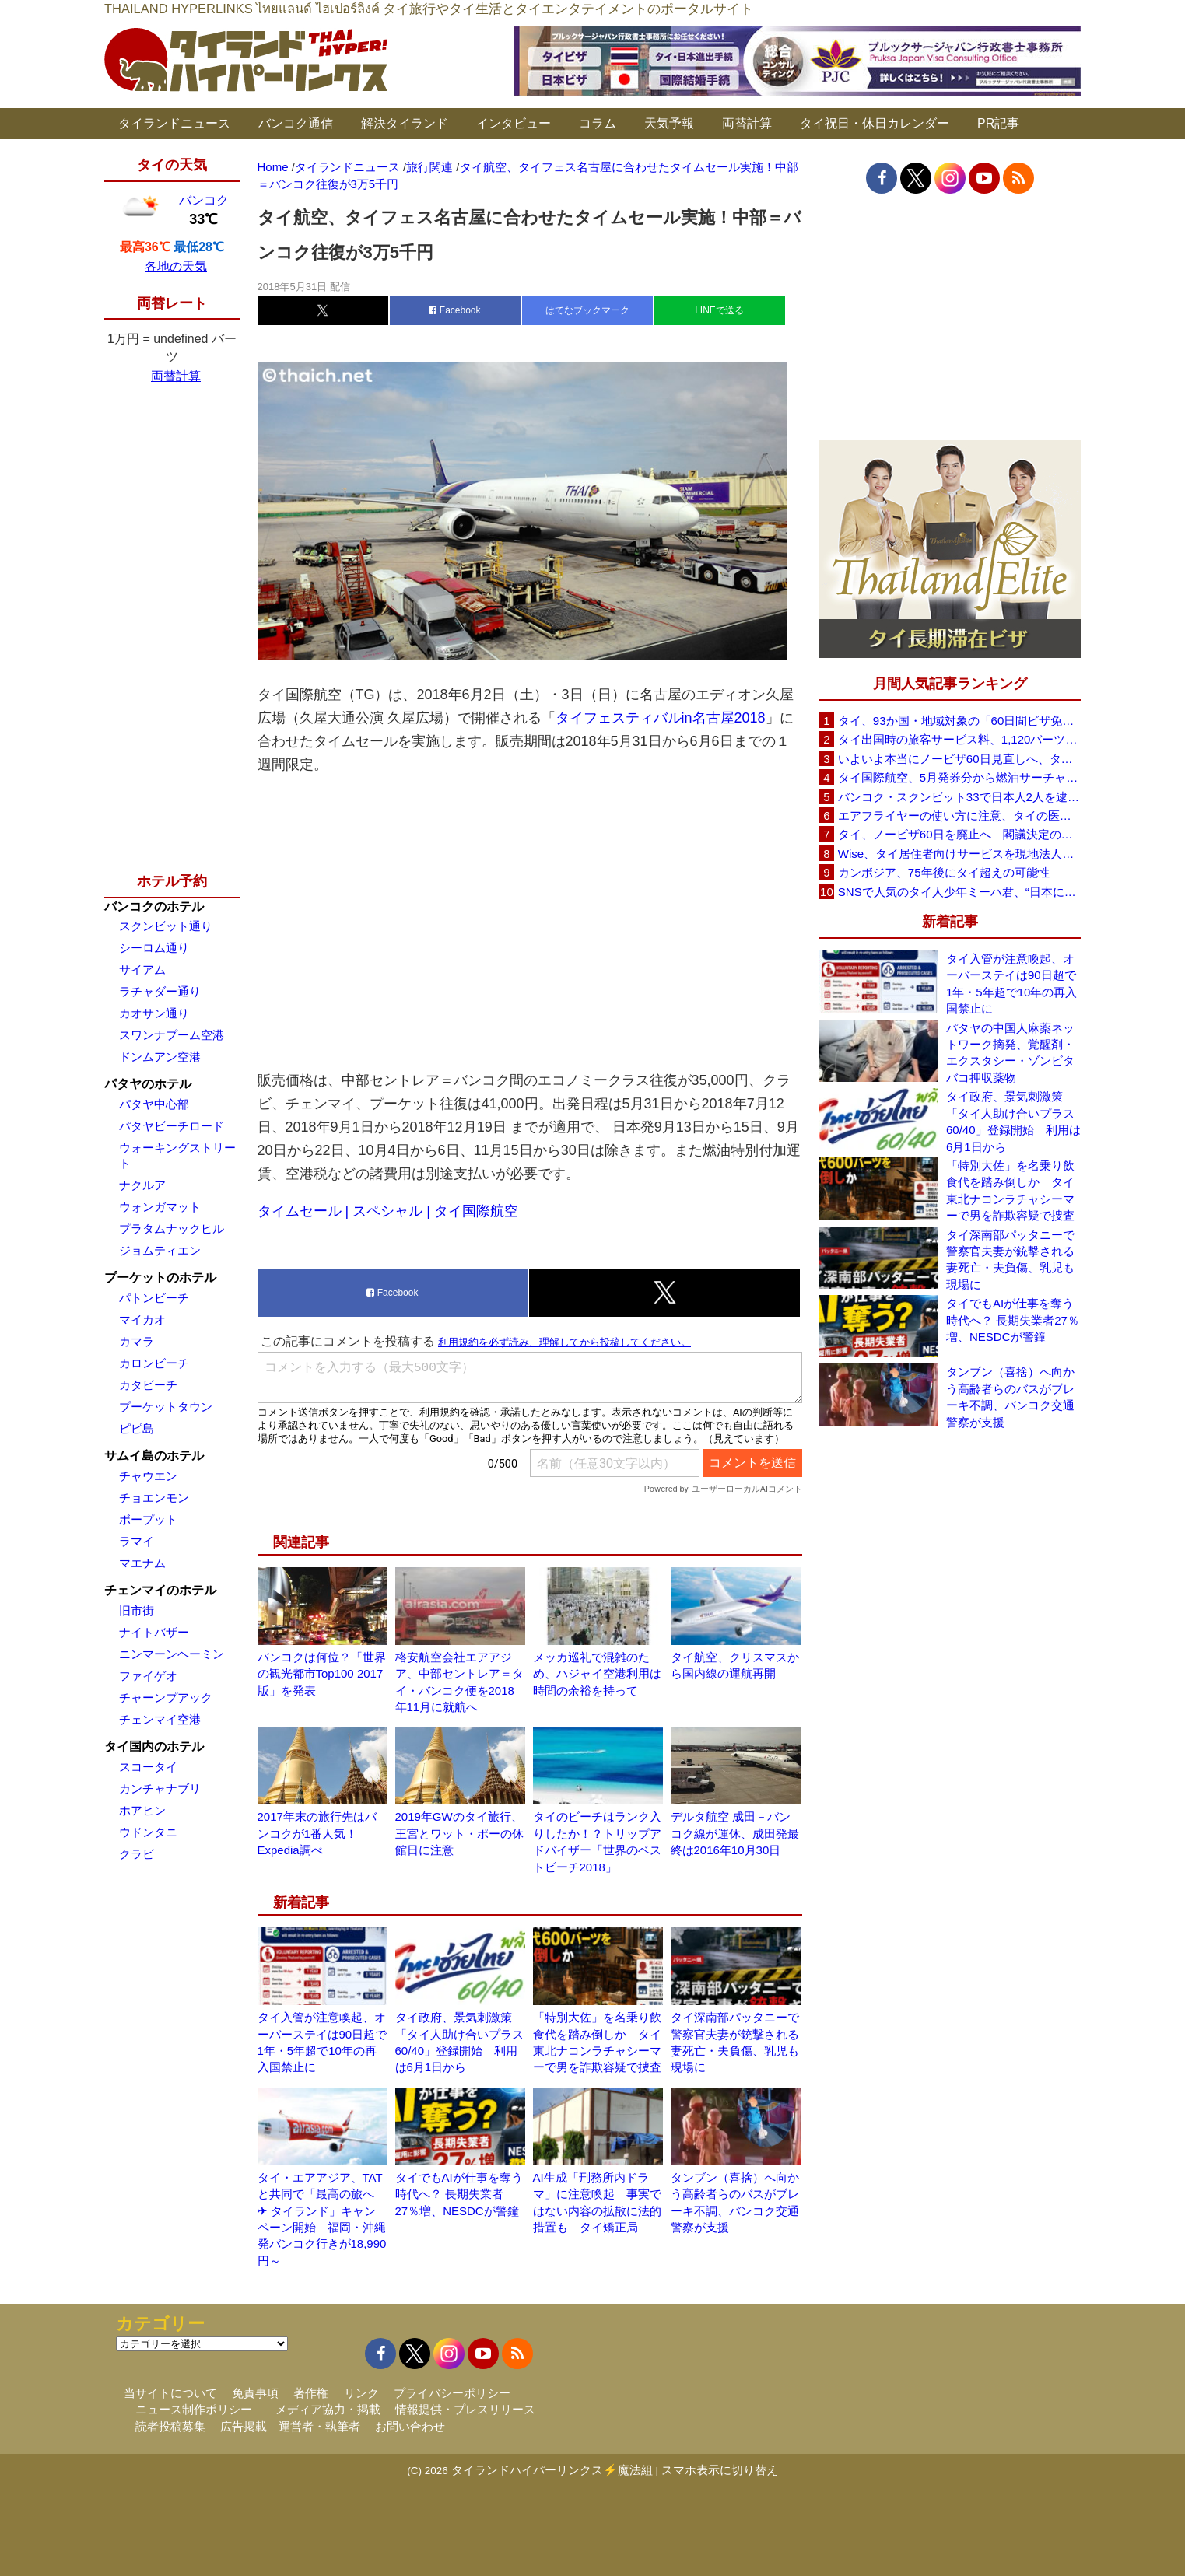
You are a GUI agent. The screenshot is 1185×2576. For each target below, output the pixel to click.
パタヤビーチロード (171, 1125)
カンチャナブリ (160, 1788)
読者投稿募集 (170, 2426)
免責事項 (255, 2392)
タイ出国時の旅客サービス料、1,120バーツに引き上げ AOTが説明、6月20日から (959, 739)
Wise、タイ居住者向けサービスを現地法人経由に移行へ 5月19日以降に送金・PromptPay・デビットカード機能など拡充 (959, 853)
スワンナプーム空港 (171, 1034)
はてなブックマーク (587, 310)
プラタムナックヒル (171, 1228)
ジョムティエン (160, 1250)
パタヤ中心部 (154, 1104)
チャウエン (148, 1475)
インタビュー (513, 123)
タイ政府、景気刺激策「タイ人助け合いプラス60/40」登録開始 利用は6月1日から (1013, 1121)
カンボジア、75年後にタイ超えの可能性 (944, 872)
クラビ (136, 1853)
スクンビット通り (165, 926)
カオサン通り (154, 1013)
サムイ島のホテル (154, 1455)
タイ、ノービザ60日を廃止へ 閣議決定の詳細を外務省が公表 (959, 834)
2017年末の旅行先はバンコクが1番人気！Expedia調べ (317, 1833)
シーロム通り (154, 947)
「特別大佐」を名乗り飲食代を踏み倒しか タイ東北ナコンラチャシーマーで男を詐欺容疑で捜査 (1010, 1190)
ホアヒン (142, 1810)
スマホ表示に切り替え (719, 2469)
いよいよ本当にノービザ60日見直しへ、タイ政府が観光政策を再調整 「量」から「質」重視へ (959, 758)
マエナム (142, 1563)
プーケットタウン (165, 1406)
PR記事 (998, 123)
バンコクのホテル (154, 906)
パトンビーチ (154, 1297)
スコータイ (148, 1766)
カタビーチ (148, 1384)
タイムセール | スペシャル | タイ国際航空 (388, 1211)
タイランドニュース (174, 123)
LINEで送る (719, 310)
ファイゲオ (148, 1675)
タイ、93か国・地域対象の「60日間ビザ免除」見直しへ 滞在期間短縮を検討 (959, 720)
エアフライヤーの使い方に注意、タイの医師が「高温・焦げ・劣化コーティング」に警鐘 (959, 815)
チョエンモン (154, 1497)
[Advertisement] (530, 922)
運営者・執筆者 (319, 2426)
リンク (361, 2392)
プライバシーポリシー (452, 2392)
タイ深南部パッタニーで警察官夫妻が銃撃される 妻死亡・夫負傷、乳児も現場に (1013, 1259)
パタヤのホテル (147, 1083)
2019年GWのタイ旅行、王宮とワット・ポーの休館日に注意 (459, 1833)
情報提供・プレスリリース (465, 2409)
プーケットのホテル (160, 1277)
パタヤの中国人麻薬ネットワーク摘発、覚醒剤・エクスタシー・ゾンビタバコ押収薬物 (1010, 1052)
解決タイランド (404, 123)
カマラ (136, 1341)
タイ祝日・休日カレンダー (874, 123)
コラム (597, 123)
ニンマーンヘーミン (171, 1654)
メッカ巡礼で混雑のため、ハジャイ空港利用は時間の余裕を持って (597, 1673)
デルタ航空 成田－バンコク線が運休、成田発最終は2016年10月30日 (735, 1833)
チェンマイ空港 (160, 1719)
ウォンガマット (160, 1206)
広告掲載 (243, 2426)
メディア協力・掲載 (327, 2409)
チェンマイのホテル (160, 1590)
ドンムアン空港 (160, 1056)
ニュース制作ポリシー (193, 2409)
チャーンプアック (165, 1697)
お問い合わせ (410, 2426)
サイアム (142, 969)
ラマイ (136, 1541)
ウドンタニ (148, 1832)
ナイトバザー (154, 1632)
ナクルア (142, 1185)
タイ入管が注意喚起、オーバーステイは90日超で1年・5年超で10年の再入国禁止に (1011, 983)
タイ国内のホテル (154, 1746)
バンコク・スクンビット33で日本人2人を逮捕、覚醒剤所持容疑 (959, 796)
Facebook (454, 310)
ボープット (148, 1519)
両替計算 (747, 123)
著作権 (310, 2392)
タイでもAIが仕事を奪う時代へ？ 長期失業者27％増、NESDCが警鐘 (459, 2194)
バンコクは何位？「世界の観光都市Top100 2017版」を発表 (322, 1673)
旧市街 (136, 1610)
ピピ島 (136, 1428)
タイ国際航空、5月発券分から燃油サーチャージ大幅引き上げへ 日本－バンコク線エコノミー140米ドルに (959, 777)
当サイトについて (170, 2392)
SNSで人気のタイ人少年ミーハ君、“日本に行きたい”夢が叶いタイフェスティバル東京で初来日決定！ (959, 891)
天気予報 (669, 123)
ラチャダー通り (160, 991)
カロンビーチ (154, 1363)
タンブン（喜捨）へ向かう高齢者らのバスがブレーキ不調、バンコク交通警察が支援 (1010, 1396)
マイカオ (142, 1319)
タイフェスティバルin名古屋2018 (661, 718)
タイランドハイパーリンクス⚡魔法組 (552, 2469)
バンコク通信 (295, 123)
